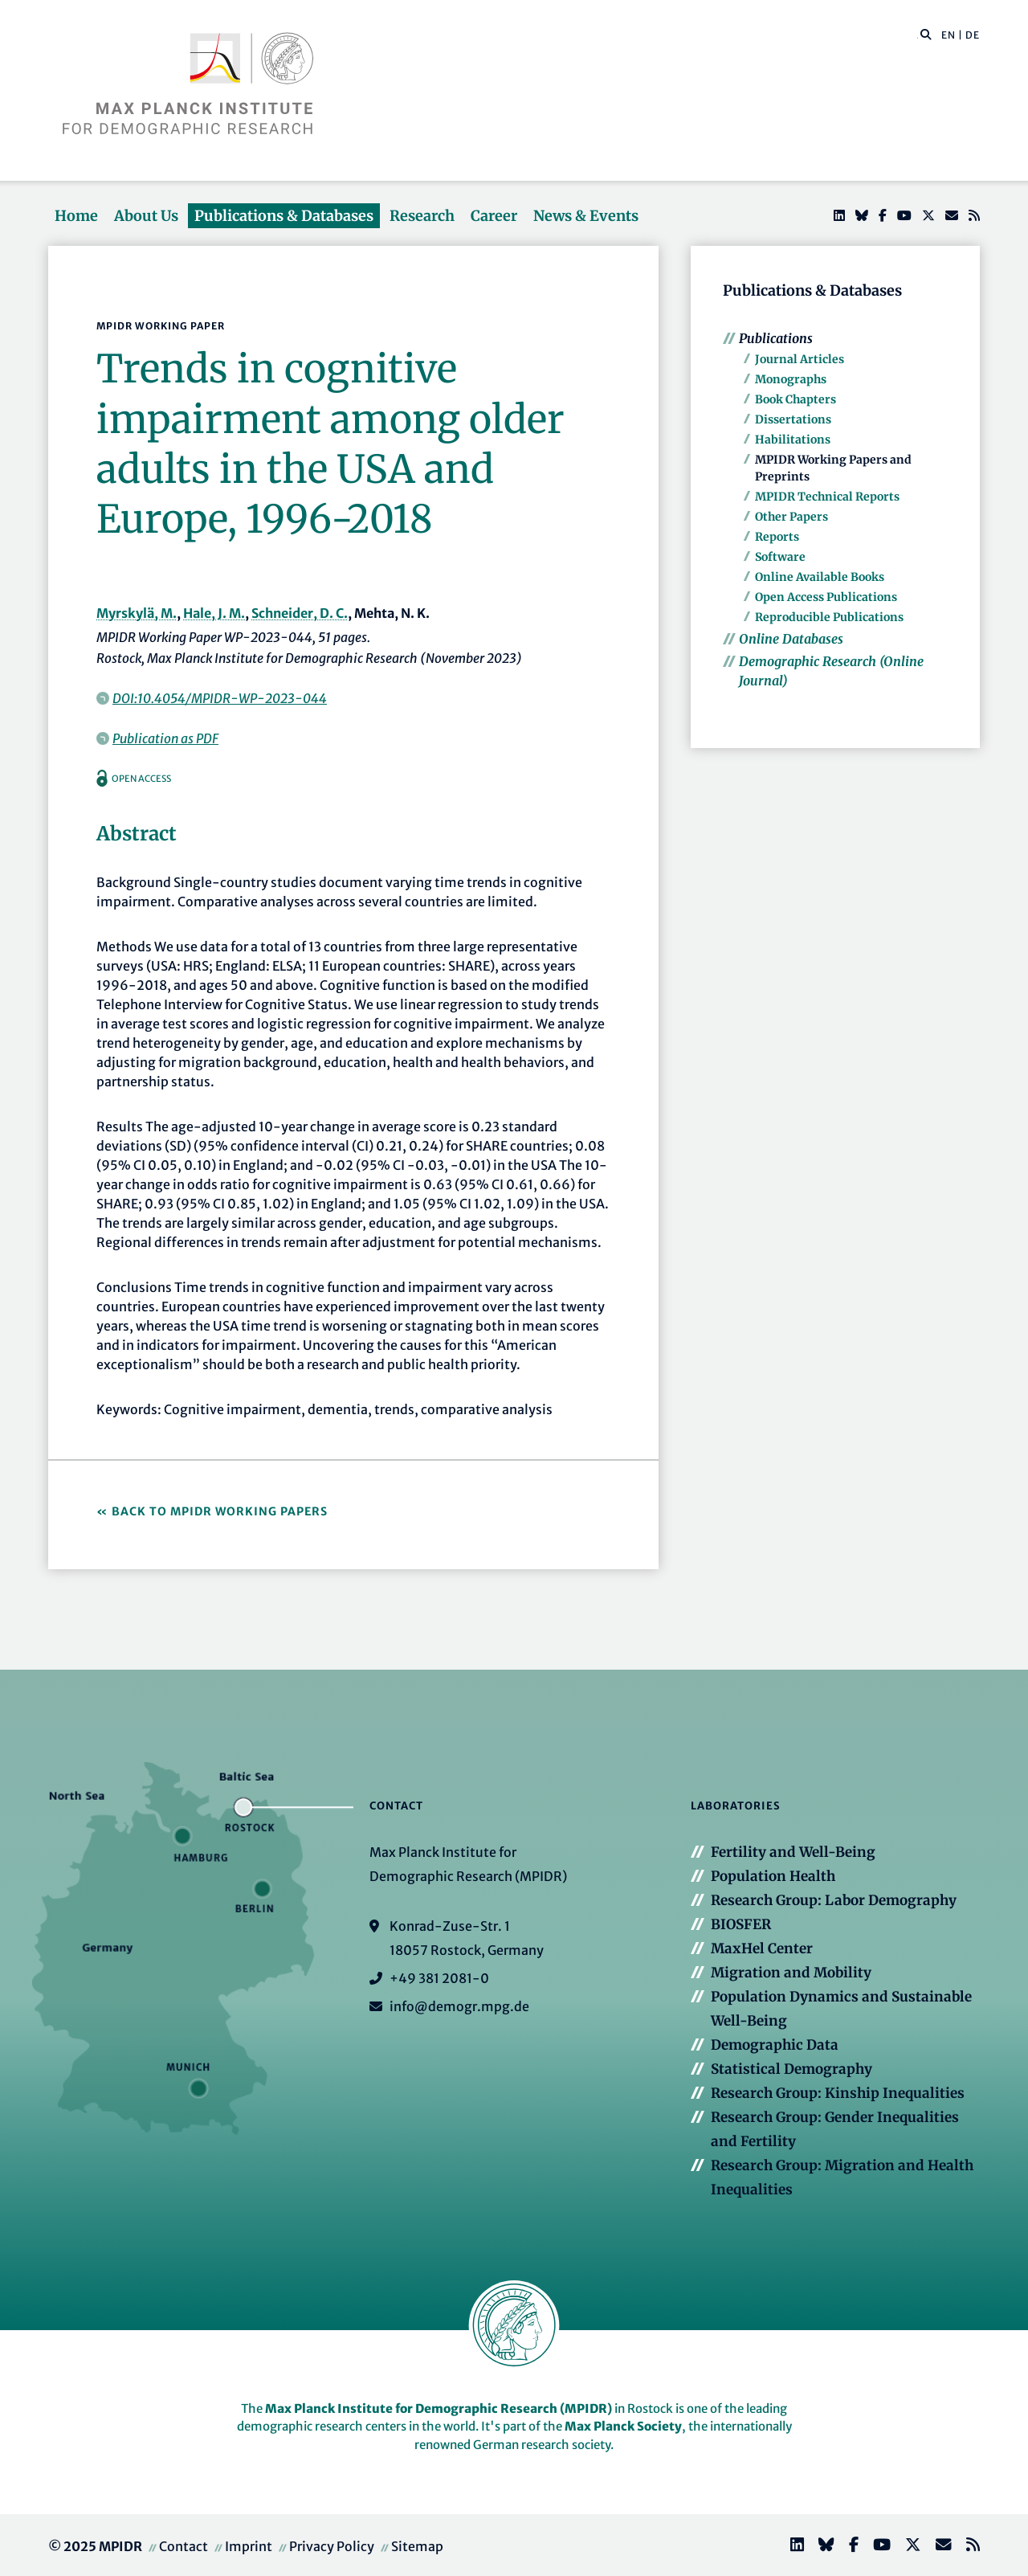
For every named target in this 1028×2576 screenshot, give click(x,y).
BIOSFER (741, 1924)
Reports (777, 537)
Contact (183, 2546)
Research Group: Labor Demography (834, 1900)
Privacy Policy (331, 2546)
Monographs (790, 379)
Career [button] (494, 215)
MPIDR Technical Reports (827, 496)
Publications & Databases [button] (283, 215)
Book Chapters (795, 399)
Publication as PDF (165, 738)
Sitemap (417, 2546)
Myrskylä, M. (136, 613)
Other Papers (791, 516)
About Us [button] (146, 215)
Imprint (248, 2546)
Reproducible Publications (829, 617)
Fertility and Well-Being (793, 1852)
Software (780, 557)
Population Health (773, 1876)
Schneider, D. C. (299, 613)
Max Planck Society (623, 2426)
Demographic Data (774, 2045)
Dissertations (793, 419)
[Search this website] (917, 35)
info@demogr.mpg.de (459, 2006)
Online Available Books (819, 577)
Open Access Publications (826, 597)
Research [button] (422, 215)
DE (972, 35)
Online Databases (791, 639)
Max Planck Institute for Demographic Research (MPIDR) (438, 2408)
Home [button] (76, 215)
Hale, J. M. (214, 613)
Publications (776, 338)
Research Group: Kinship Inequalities (838, 2093)
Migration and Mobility (791, 1972)
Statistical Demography (791, 2069)
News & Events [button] (585, 215)
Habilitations (792, 439)
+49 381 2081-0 (439, 1978)
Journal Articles (799, 359)
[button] (926, 34)
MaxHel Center (762, 1948)
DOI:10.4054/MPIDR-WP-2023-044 (219, 698)
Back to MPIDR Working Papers (220, 1511)
